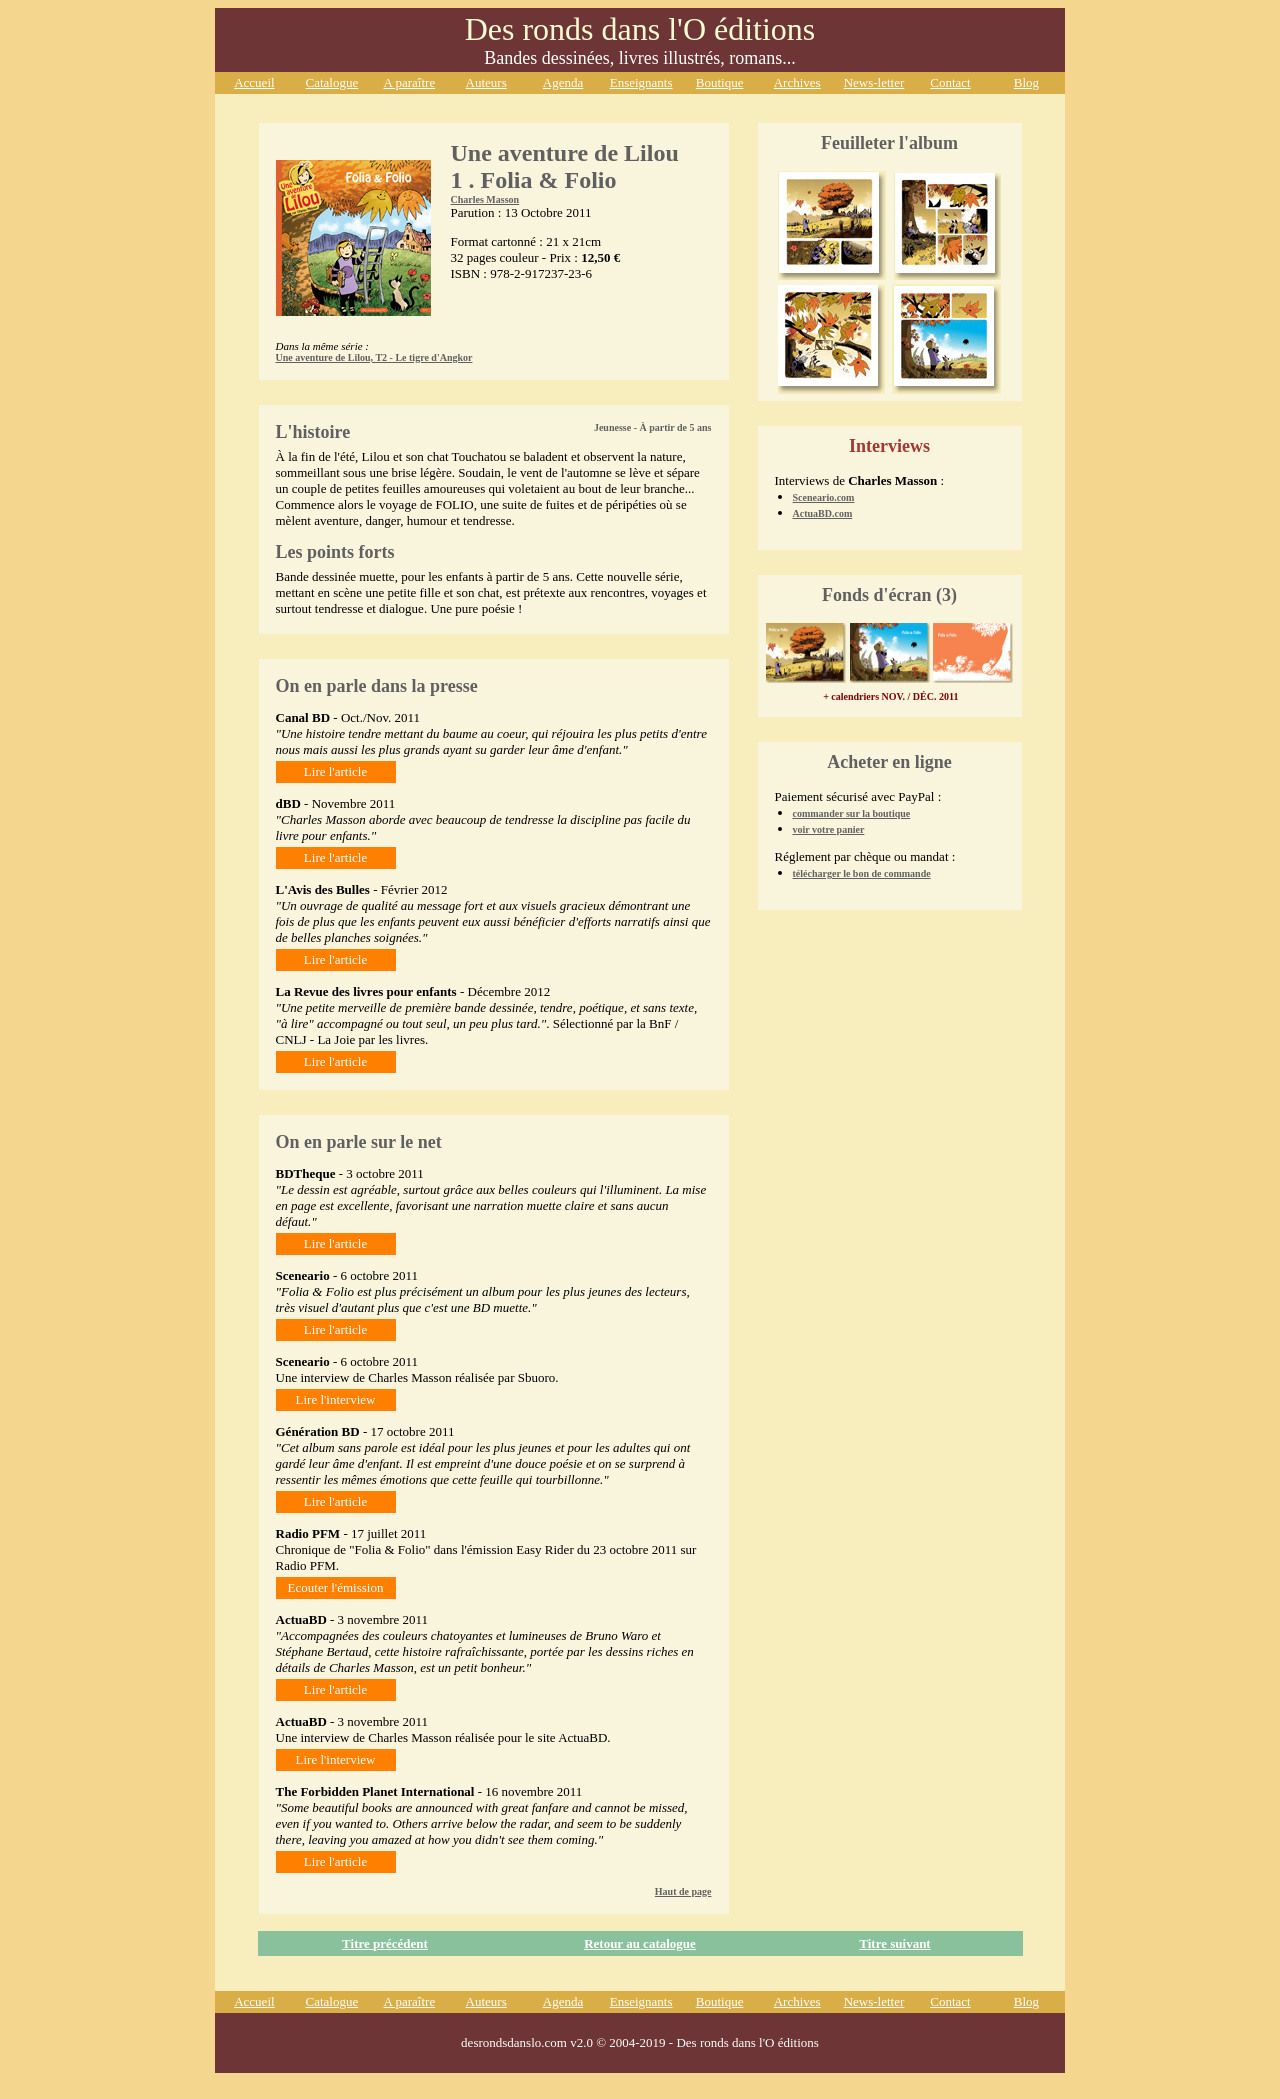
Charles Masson (485, 199)
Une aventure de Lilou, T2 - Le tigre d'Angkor (374, 357)
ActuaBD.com (823, 513)
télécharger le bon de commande (862, 873)
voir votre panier (829, 829)
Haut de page (683, 1891)
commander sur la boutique (852, 813)
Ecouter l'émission (336, 1587)
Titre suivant (894, 1943)
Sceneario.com (824, 497)
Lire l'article (335, 771)
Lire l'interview (336, 1399)
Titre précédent (385, 1943)
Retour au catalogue (640, 1943)
